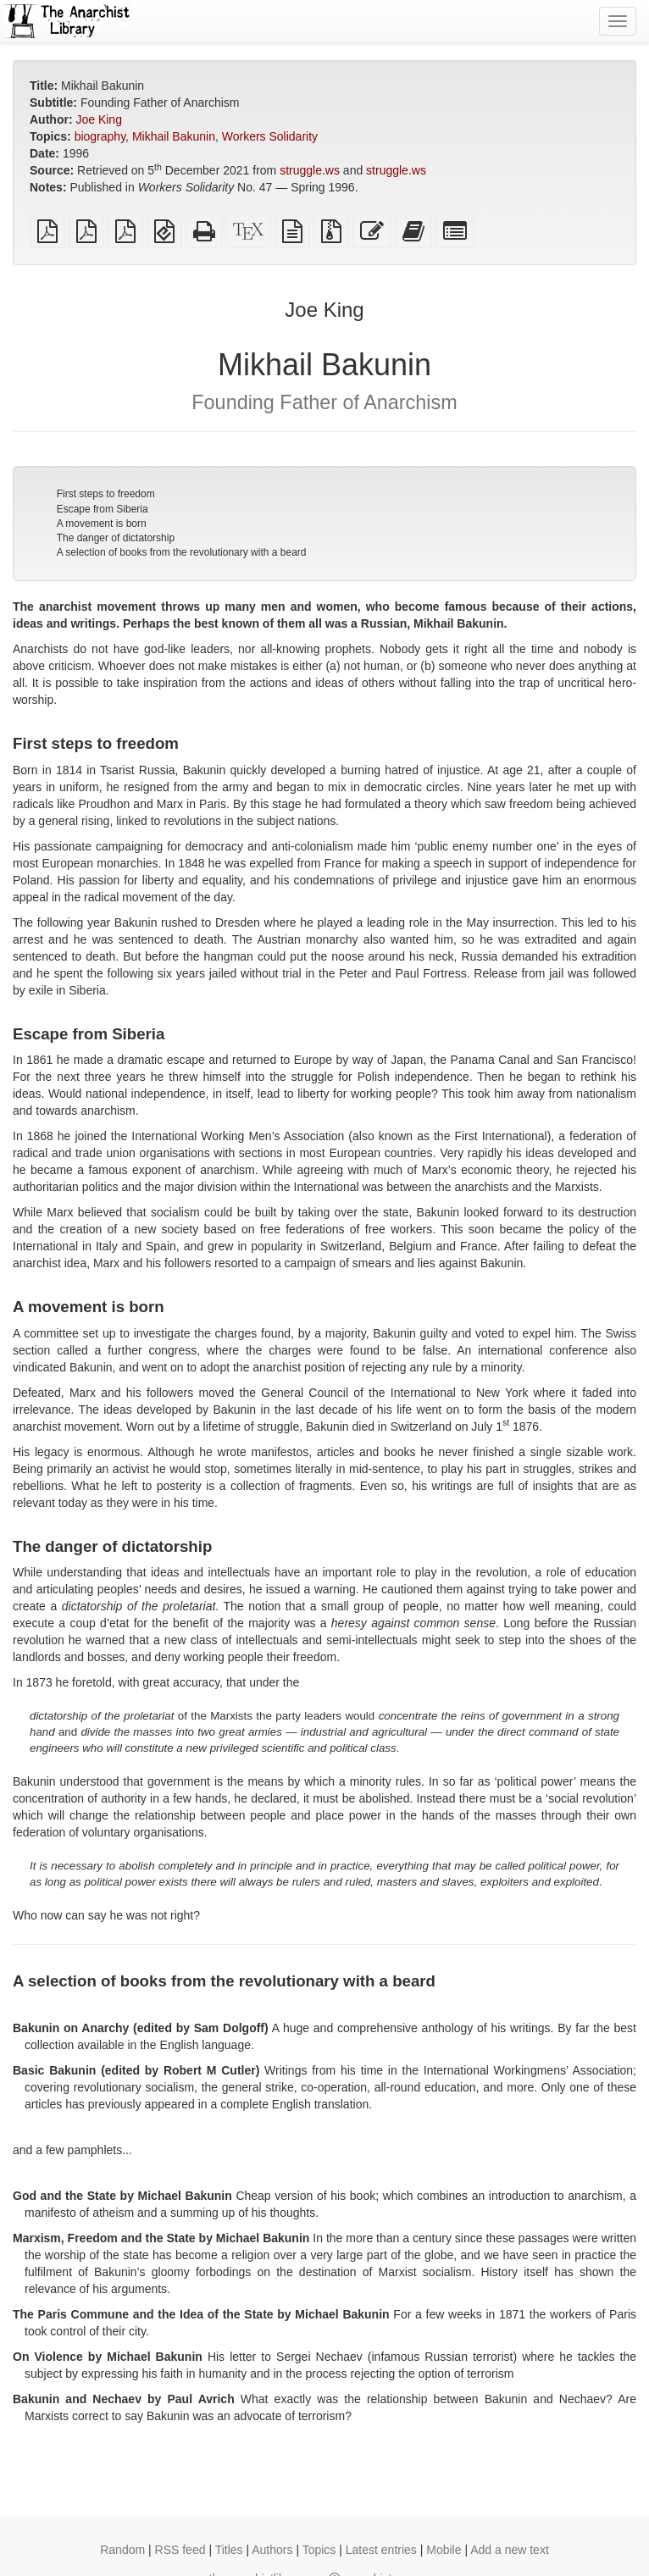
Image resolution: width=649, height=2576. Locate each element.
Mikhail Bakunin (173, 136)
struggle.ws (310, 170)
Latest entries (381, 2550)
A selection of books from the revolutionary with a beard (182, 552)
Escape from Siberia (102, 509)
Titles (229, 2550)
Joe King (98, 119)
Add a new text (509, 2550)
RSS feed (180, 2550)
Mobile (443, 2550)
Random (122, 2550)
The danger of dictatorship (116, 538)
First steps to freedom (106, 494)
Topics (319, 2550)
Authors (272, 2550)
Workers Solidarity (270, 136)
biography (100, 136)
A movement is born (102, 523)
